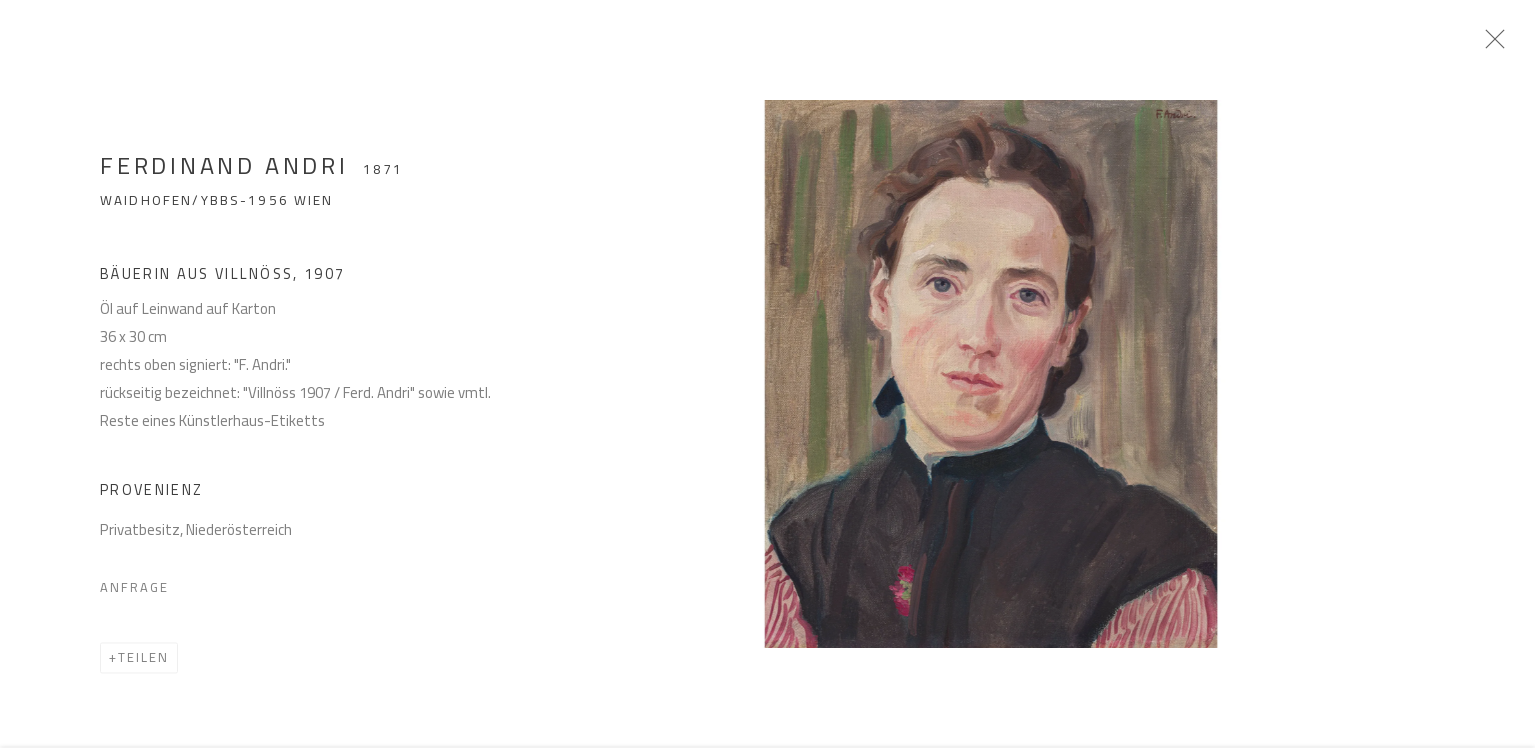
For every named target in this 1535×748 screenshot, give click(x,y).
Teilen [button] (143, 665)
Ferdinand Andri (224, 173)
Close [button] (1504, 45)
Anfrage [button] (134, 595)
